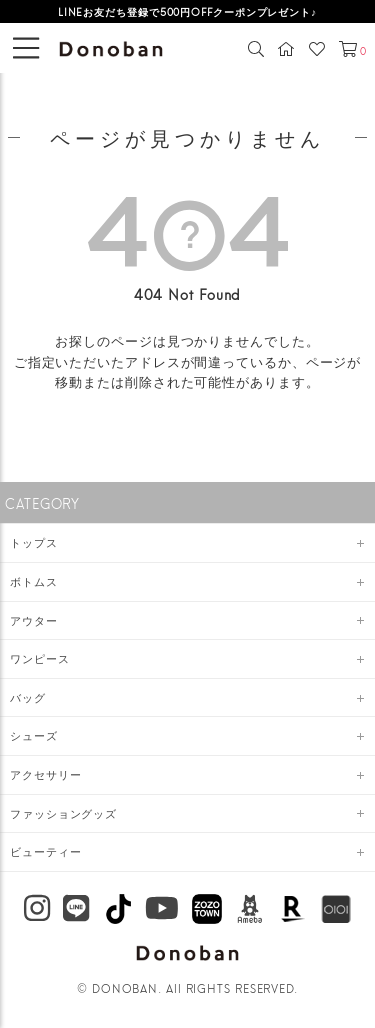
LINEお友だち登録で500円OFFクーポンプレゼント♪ (187, 11)
